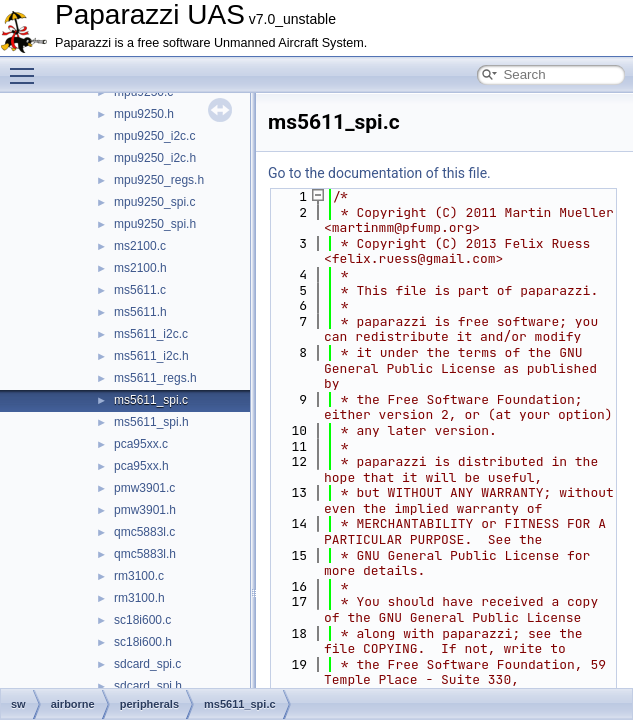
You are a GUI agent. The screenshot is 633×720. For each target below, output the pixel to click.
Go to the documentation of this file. (379, 173)
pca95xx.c (141, 444)
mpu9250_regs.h (159, 180)
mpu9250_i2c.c (154, 136)
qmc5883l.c (144, 532)
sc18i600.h (143, 642)
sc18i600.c (142, 620)
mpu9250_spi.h (155, 224)
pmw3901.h (145, 510)
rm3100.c (139, 576)
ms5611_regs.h (155, 378)
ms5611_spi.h (151, 422)
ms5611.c (140, 290)
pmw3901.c (144, 488)
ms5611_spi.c (151, 400)
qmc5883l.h (145, 554)
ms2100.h (140, 268)
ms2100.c (140, 246)
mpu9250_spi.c (154, 202)
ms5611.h (140, 312)
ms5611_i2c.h (151, 356)
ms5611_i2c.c (151, 334)
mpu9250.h (144, 114)
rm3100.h (139, 598)
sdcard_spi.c (147, 664)
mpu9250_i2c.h (155, 158)
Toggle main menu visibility (27, 67)
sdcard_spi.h (148, 686)
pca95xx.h (141, 466)
